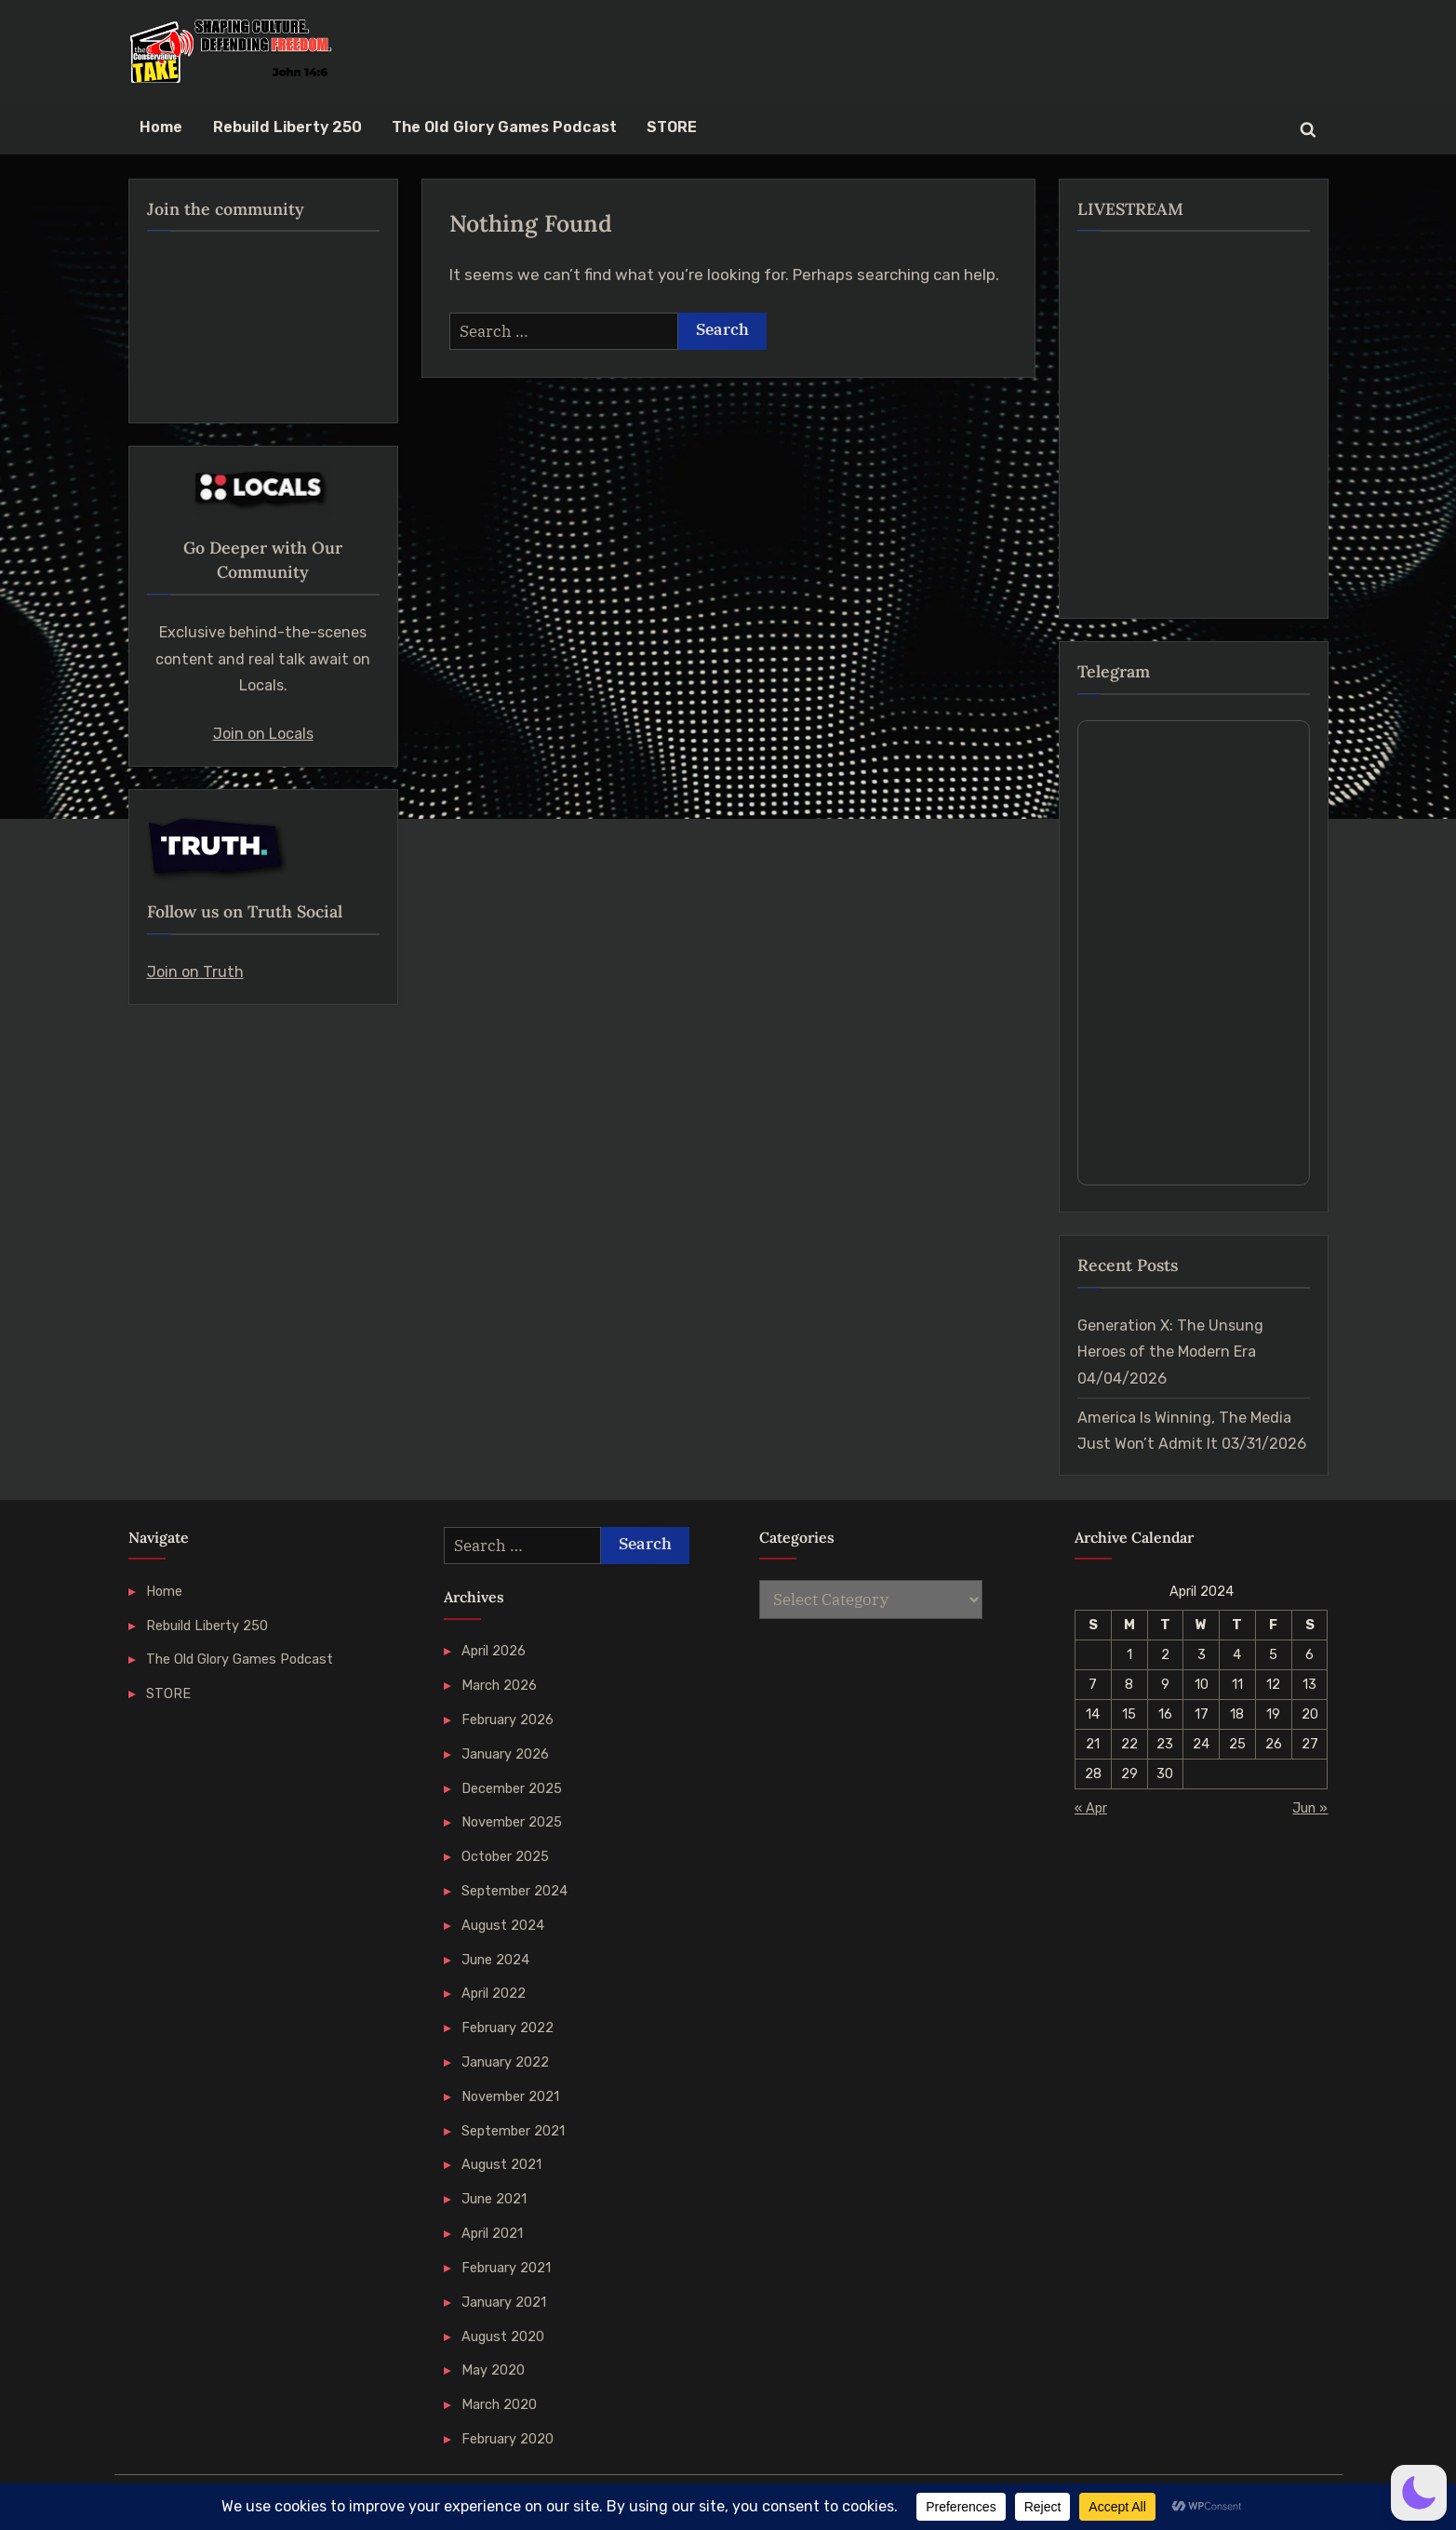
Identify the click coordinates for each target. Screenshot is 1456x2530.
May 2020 (493, 2370)
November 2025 (511, 1822)
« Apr (1091, 1808)
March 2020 (499, 2404)
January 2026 (505, 1754)
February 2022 (507, 2027)
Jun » (1310, 1808)
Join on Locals (263, 734)
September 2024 (514, 1890)
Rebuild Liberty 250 (287, 127)
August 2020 (502, 2336)
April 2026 (493, 1650)
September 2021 (513, 2130)
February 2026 (507, 1719)
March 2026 (499, 1685)
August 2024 (502, 1925)
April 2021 (492, 2233)
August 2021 (501, 2164)
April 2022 (493, 1993)
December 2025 (511, 1788)
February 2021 (506, 2267)
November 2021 (510, 2096)
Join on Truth (195, 972)
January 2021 (503, 2302)
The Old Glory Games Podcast (504, 127)
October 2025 (505, 1856)
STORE (672, 127)
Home (161, 127)
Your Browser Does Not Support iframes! (1193, 952)
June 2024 (495, 1959)
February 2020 (507, 2438)
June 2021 (494, 2198)
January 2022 (505, 2062)
